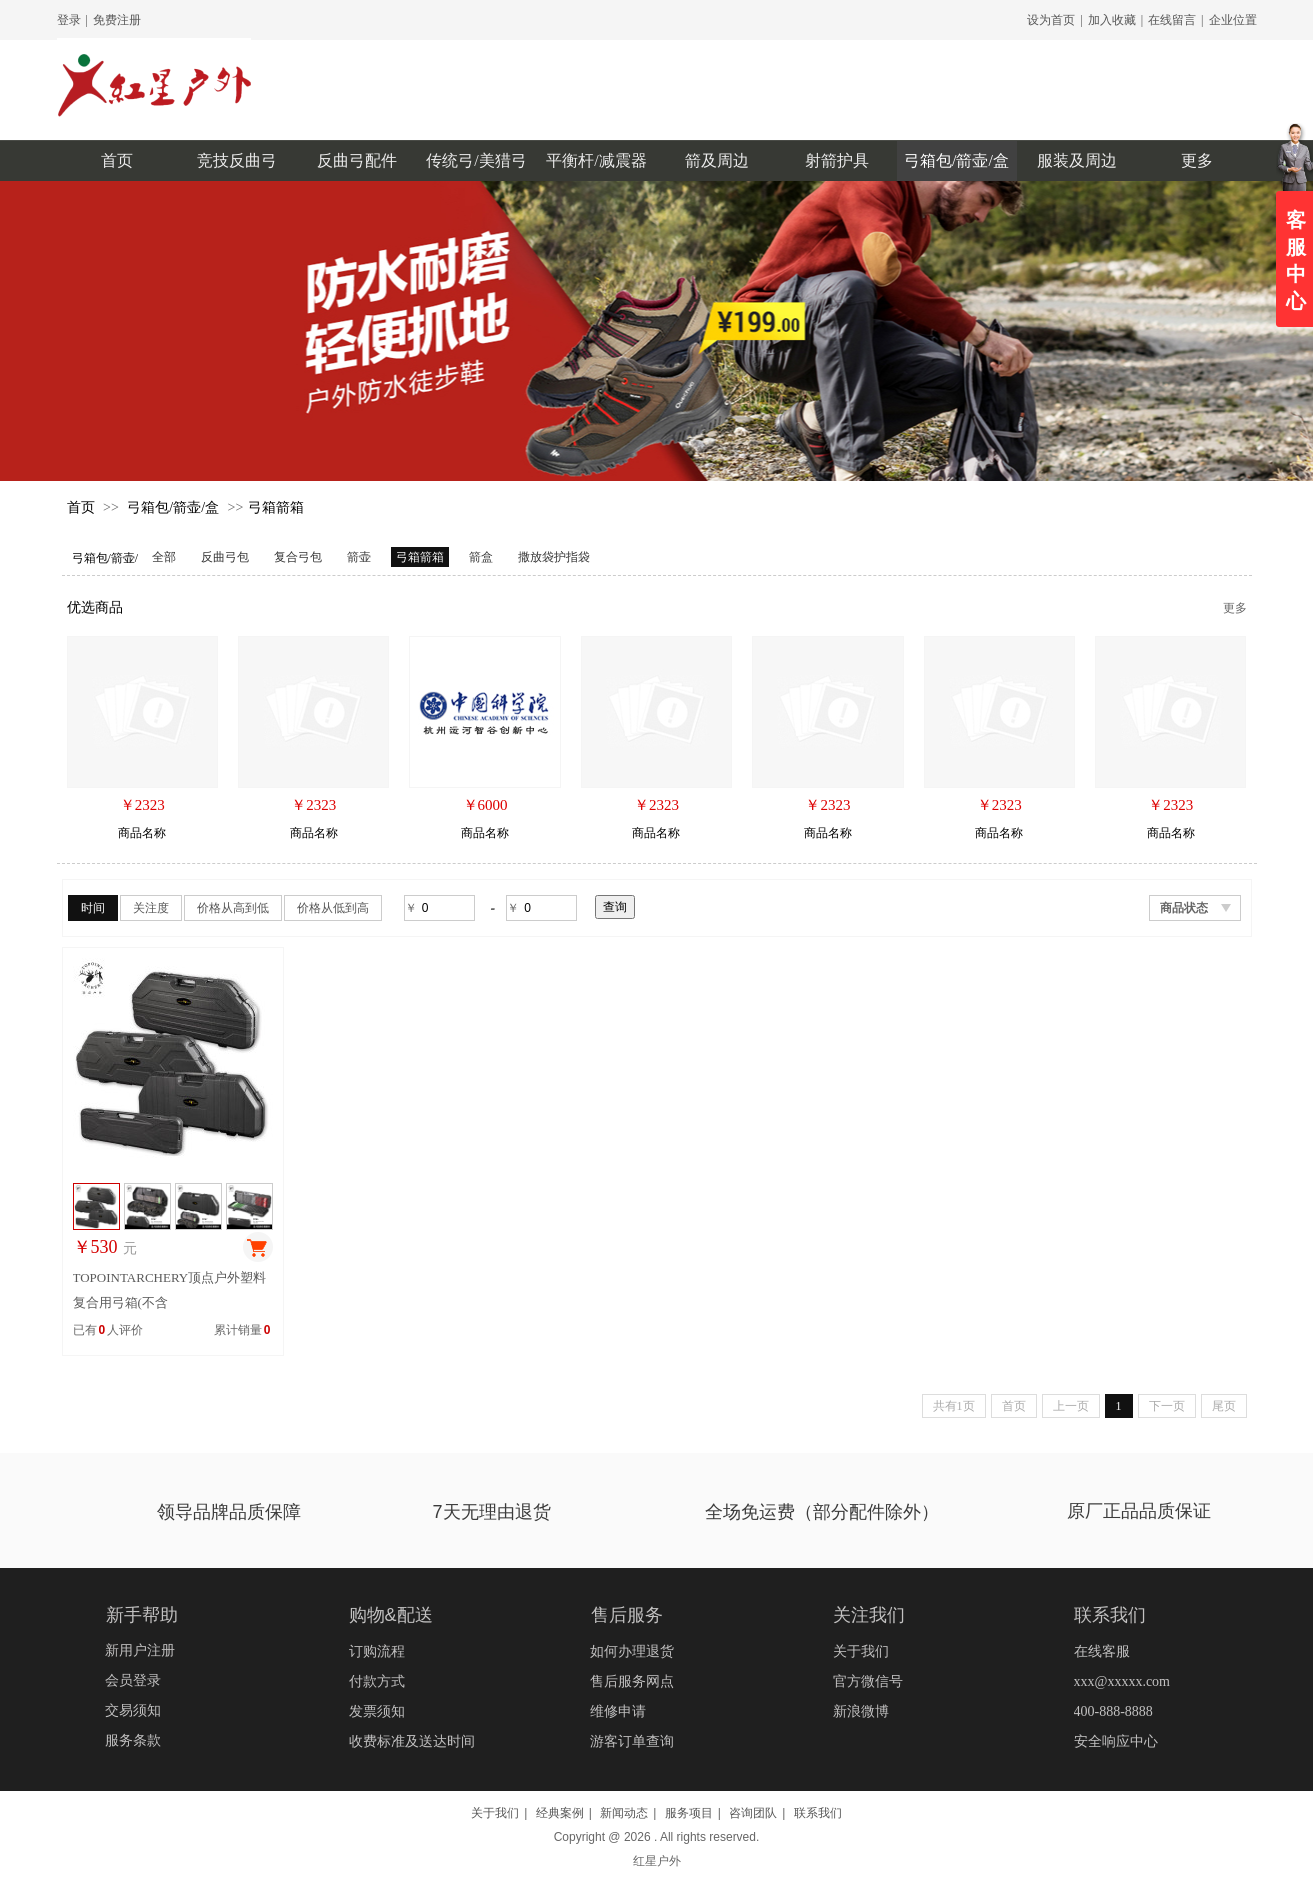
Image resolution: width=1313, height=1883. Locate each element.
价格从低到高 (333, 908)
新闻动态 (624, 1813)
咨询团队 (753, 1813)
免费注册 (117, 20)
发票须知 (377, 1711)
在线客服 (1102, 1651)
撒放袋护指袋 (554, 557)
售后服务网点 (632, 1681)
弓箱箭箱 (276, 507)
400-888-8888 (1113, 1711)
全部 (164, 557)
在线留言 (1172, 20)
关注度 (151, 908)
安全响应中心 (1116, 1741)
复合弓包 (298, 557)
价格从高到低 (233, 908)
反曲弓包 (225, 557)
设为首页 (1051, 20)
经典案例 (560, 1813)
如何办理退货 (632, 1651)
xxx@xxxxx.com (1122, 1681)
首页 (81, 507)
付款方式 (377, 1681)
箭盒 (481, 557)
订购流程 (377, 1651)
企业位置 (1233, 20)
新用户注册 (140, 1650)
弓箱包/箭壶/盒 (173, 507)
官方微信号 (868, 1681)
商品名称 (142, 833)
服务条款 (133, 1740)
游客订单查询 (632, 1741)
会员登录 (133, 1680)
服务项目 (689, 1813)
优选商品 (95, 607)
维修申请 (618, 1711)
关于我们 (861, 1651)
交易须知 (133, 1710)
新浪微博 (861, 1711)
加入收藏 (1112, 20)
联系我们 (818, 1813)
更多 (1235, 608)
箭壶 (359, 557)
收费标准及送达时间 (412, 1741)
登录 (69, 20)
